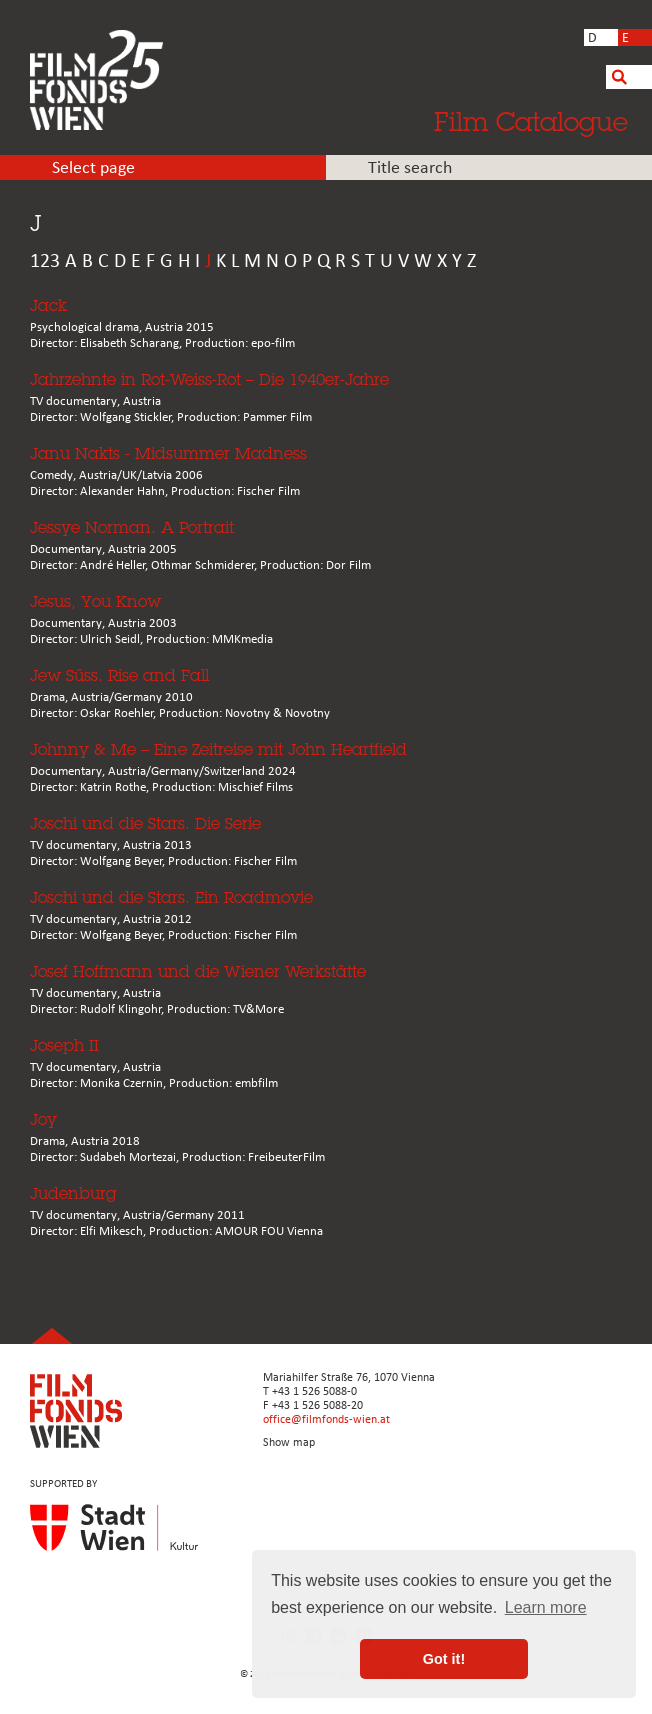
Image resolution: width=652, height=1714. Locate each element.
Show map (289, 1443)
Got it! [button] (444, 1659)
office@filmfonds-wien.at (326, 1420)
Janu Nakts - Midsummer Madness (168, 453)
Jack (48, 305)
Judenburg (73, 1193)
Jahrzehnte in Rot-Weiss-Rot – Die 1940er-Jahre (209, 379)
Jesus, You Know (95, 601)
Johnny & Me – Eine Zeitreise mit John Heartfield (218, 749)
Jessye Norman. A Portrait (132, 527)
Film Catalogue (531, 121)
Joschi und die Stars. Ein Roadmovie (171, 897)
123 (45, 262)
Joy (43, 1119)
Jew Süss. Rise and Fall (119, 675)
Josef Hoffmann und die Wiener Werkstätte (198, 971)
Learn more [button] (546, 1607)
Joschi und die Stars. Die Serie (145, 823)
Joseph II (64, 1045)
